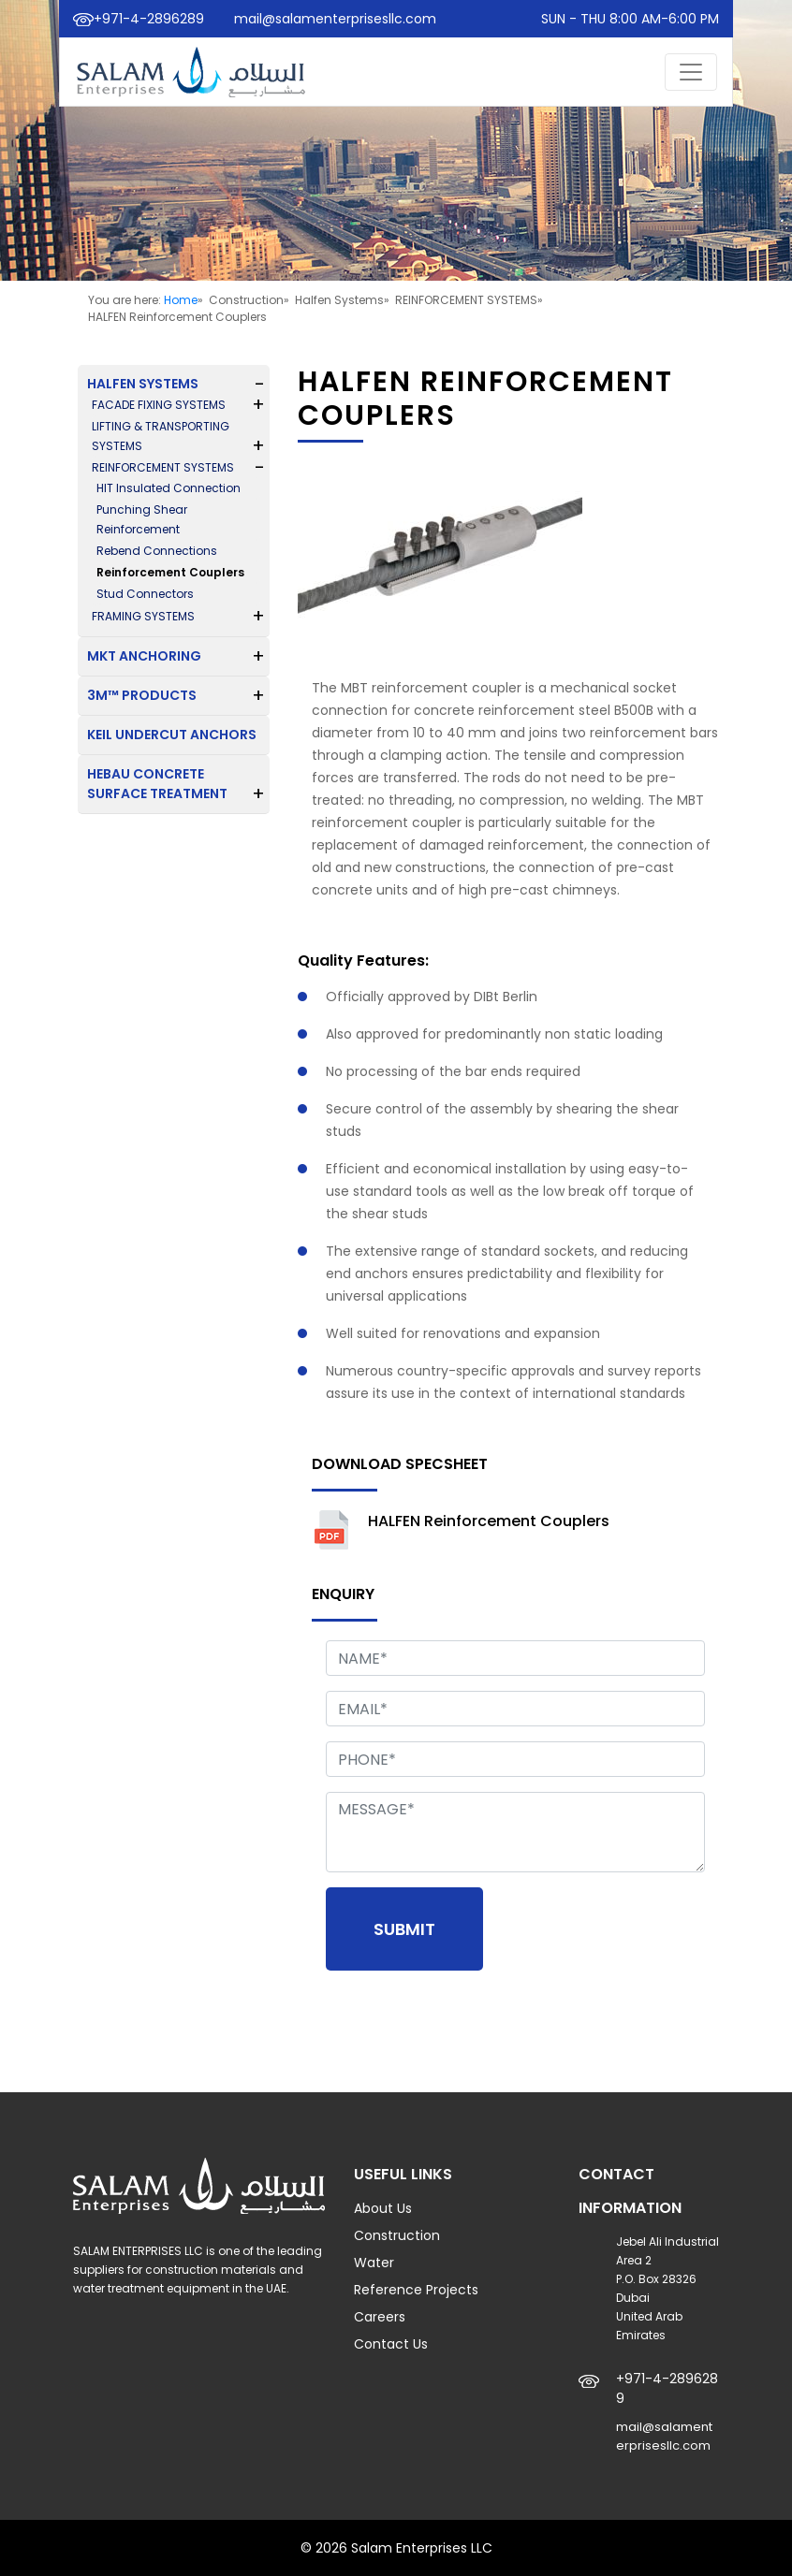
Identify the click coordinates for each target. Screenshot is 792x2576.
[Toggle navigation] (691, 72)
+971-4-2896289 (149, 18)
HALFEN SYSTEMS (142, 383)
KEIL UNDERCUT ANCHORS (172, 734)
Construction (397, 2235)
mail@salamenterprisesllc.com (335, 18)
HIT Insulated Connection (168, 488)
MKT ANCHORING (144, 656)
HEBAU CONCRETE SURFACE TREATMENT (157, 783)
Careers (379, 2316)
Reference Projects (416, 2289)
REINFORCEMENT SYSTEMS (163, 467)
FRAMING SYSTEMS (143, 616)
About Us (383, 2208)
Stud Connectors (145, 594)
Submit (404, 1929)
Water (374, 2262)
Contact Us (391, 2344)
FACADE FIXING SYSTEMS (159, 405)
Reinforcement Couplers (170, 572)
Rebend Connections (156, 551)
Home (181, 300)
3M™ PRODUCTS (142, 695)
